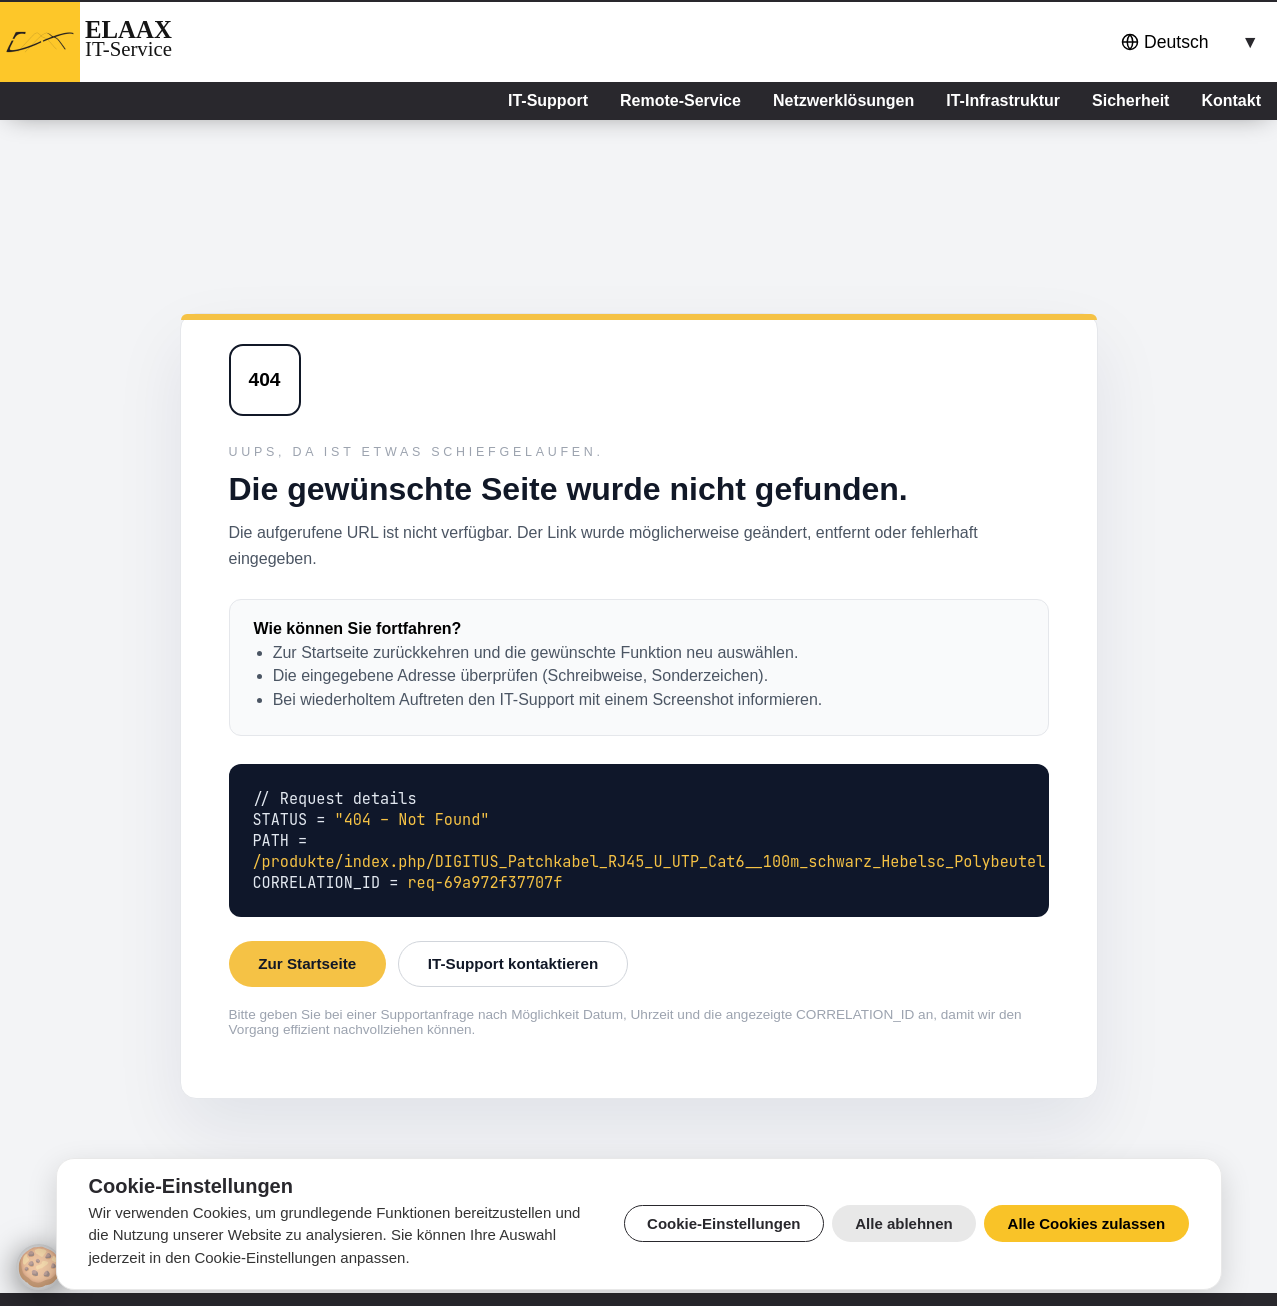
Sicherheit (1130, 100)
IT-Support (548, 100)
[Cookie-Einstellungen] (39, 1267)
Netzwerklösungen (843, 100)
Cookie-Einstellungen (723, 1223)
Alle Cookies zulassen (1087, 1223)
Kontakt (1231, 100)
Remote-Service (680, 100)
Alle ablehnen (904, 1223)
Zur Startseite (307, 963)
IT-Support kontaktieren (513, 963)
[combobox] (1186, 42)
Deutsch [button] (1165, 42)
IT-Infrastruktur (1003, 100)
